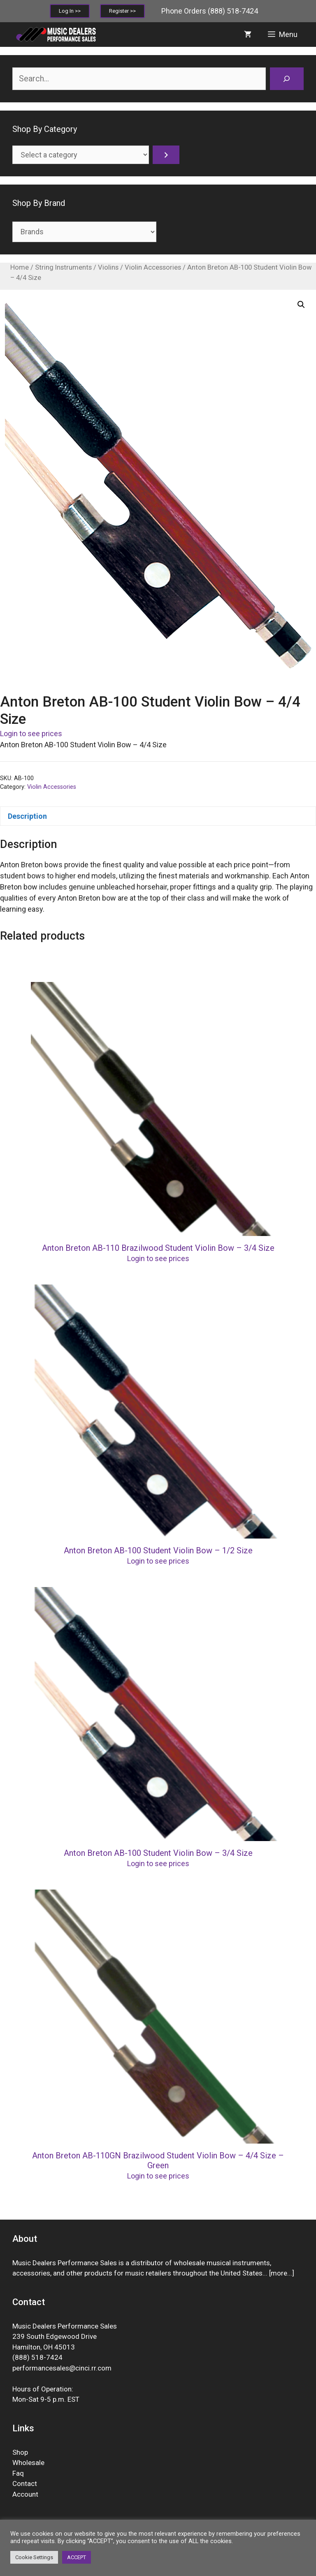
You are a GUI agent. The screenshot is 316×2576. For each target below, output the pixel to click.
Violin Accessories (153, 267)
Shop (20, 2452)
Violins (108, 267)
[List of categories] (80, 155)
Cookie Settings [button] (34, 2557)
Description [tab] (27, 816)
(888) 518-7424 (233, 11)
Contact (24, 2483)
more (279, 2273)
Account (25, 2494)
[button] (301, 304)
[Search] (287, 78)
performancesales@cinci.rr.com (62, 2368)
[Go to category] (166, 155)
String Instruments (63, 267)
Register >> (122, 11)
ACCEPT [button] (76, 2557)
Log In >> (70, 11)
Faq (18, 2473)
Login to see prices (31, 733)
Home (19, 267)
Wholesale (28, 2462)
